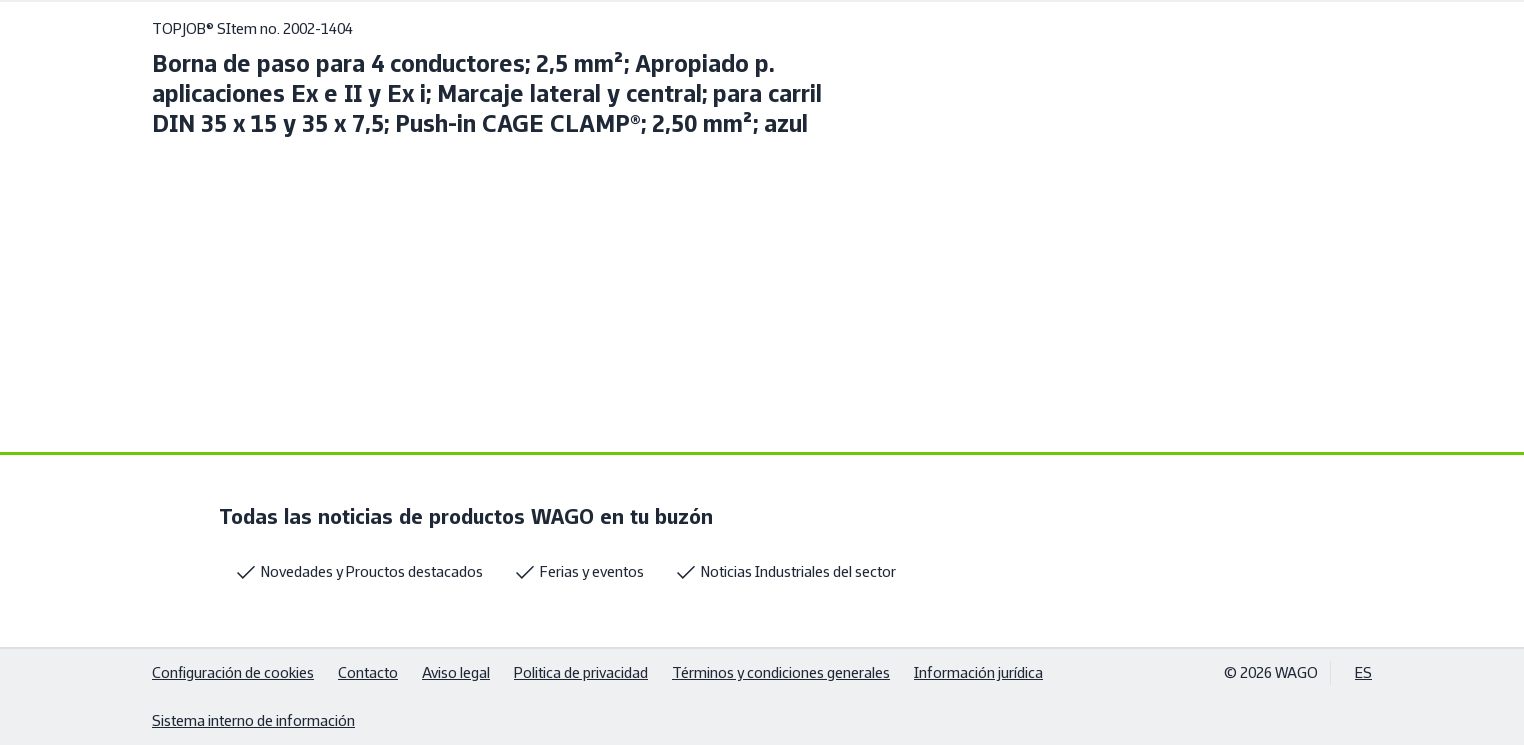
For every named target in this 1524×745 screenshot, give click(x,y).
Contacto (368, 672)
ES (1363, 672)
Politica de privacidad (581, 672)
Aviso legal (456, 672)
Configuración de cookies (233, 672)
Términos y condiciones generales (781, 672)
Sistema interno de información (253, 720)
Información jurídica (978, 672)
